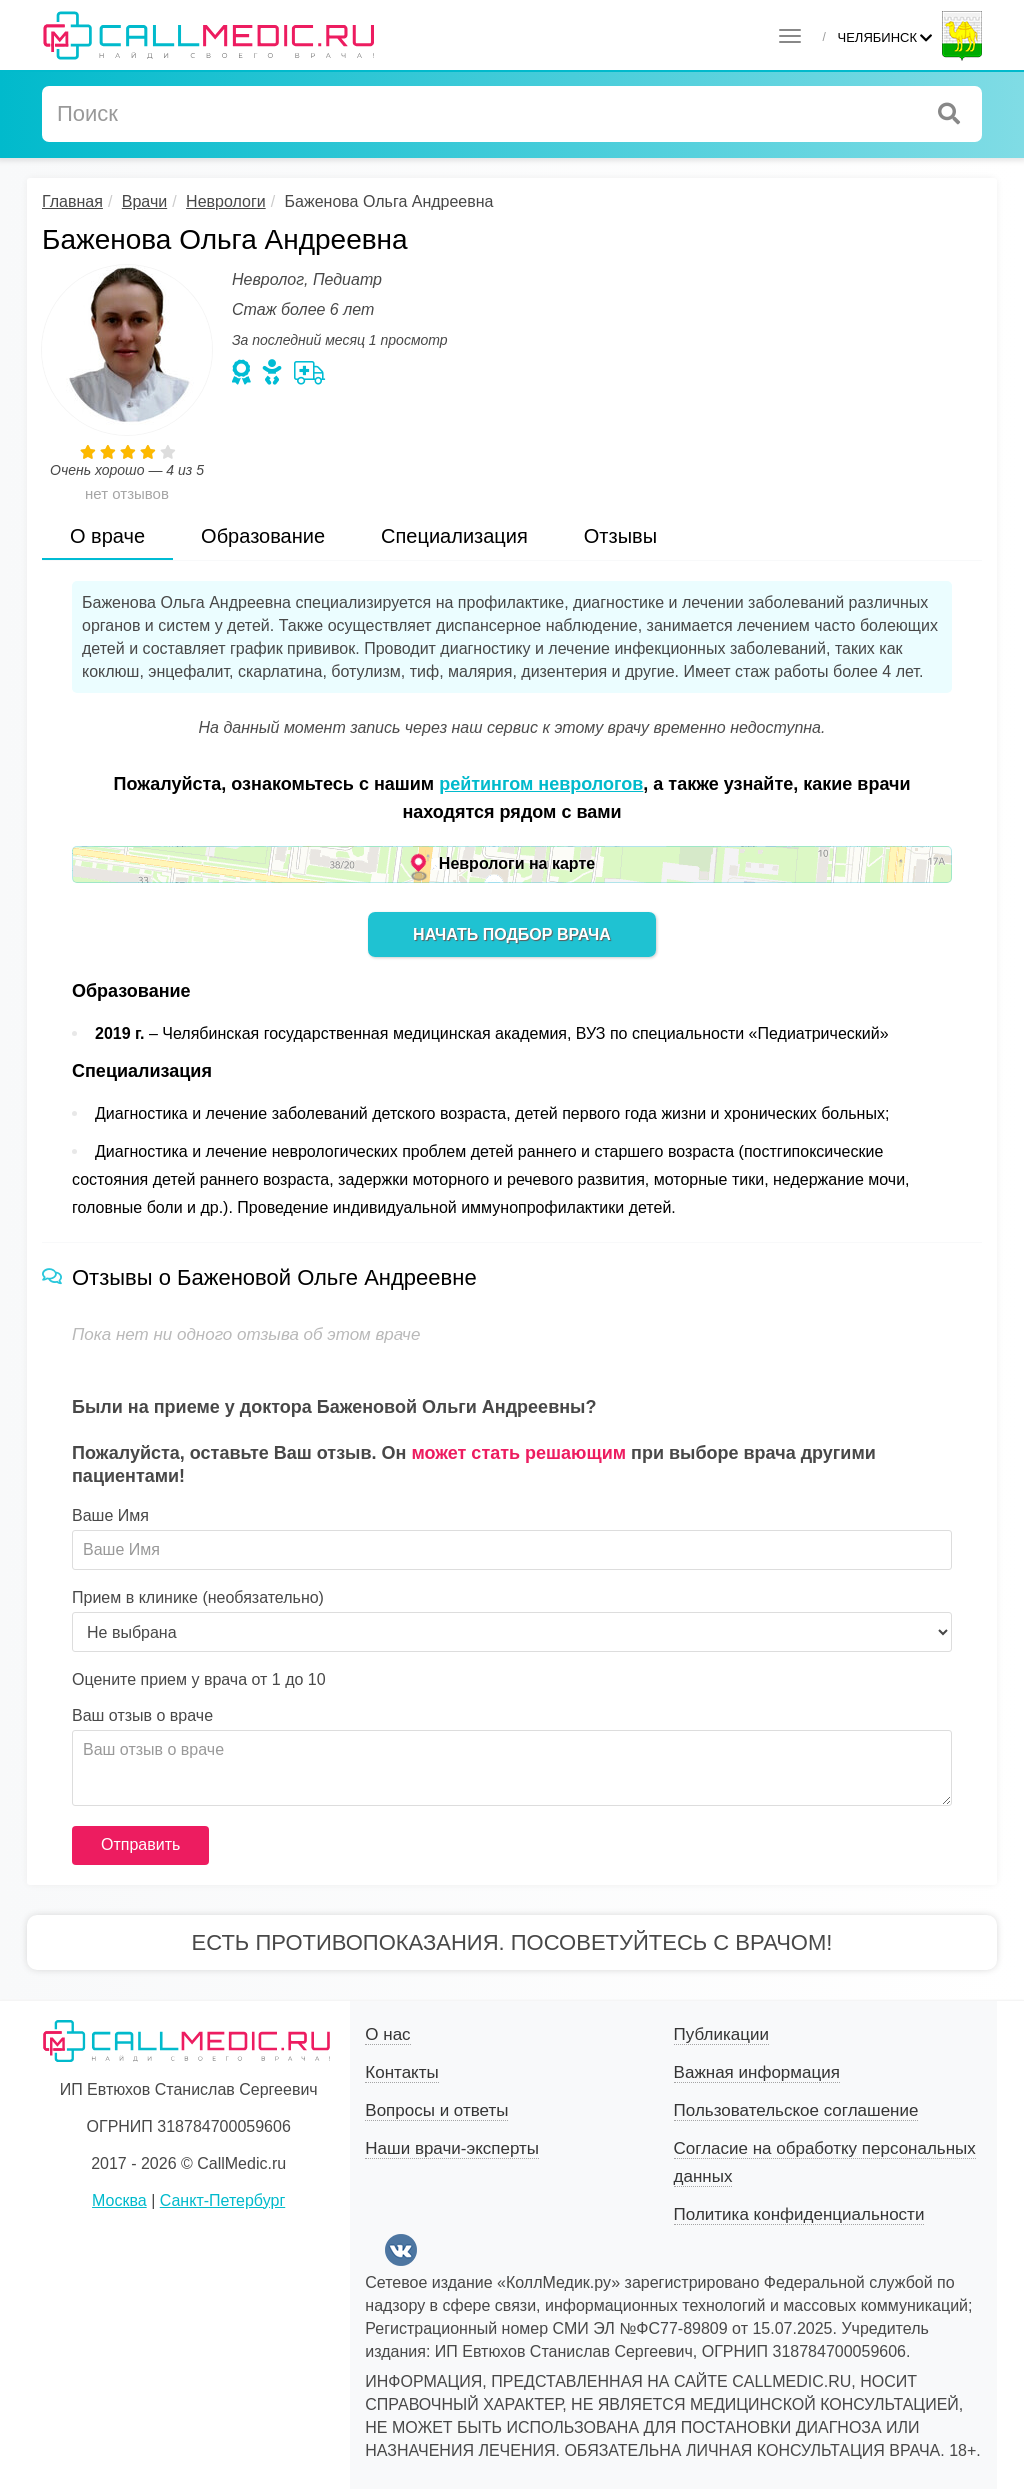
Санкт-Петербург (222, 2200)
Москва (119, 2200)
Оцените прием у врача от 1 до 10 (199, 1680)
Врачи (144, 201)
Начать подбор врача (512, 934)
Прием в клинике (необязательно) (198, 1598)
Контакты (401, 2072)
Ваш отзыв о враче (142, 1716)
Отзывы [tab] (620, 536)
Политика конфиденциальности (799, 2214)
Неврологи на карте (517, 863)
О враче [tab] (107, 536)
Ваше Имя (110, 1516)
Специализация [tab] (454, 536)
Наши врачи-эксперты (452, 2148)
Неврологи (226, 201)
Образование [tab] (263, 536)
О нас (387, 2034)
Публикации (721, 2034)
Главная (72, 201)
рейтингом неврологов (541, 784)
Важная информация (757, 2072)
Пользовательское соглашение (796, 2110)
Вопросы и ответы (436, 2110)
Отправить (140, 1844)
